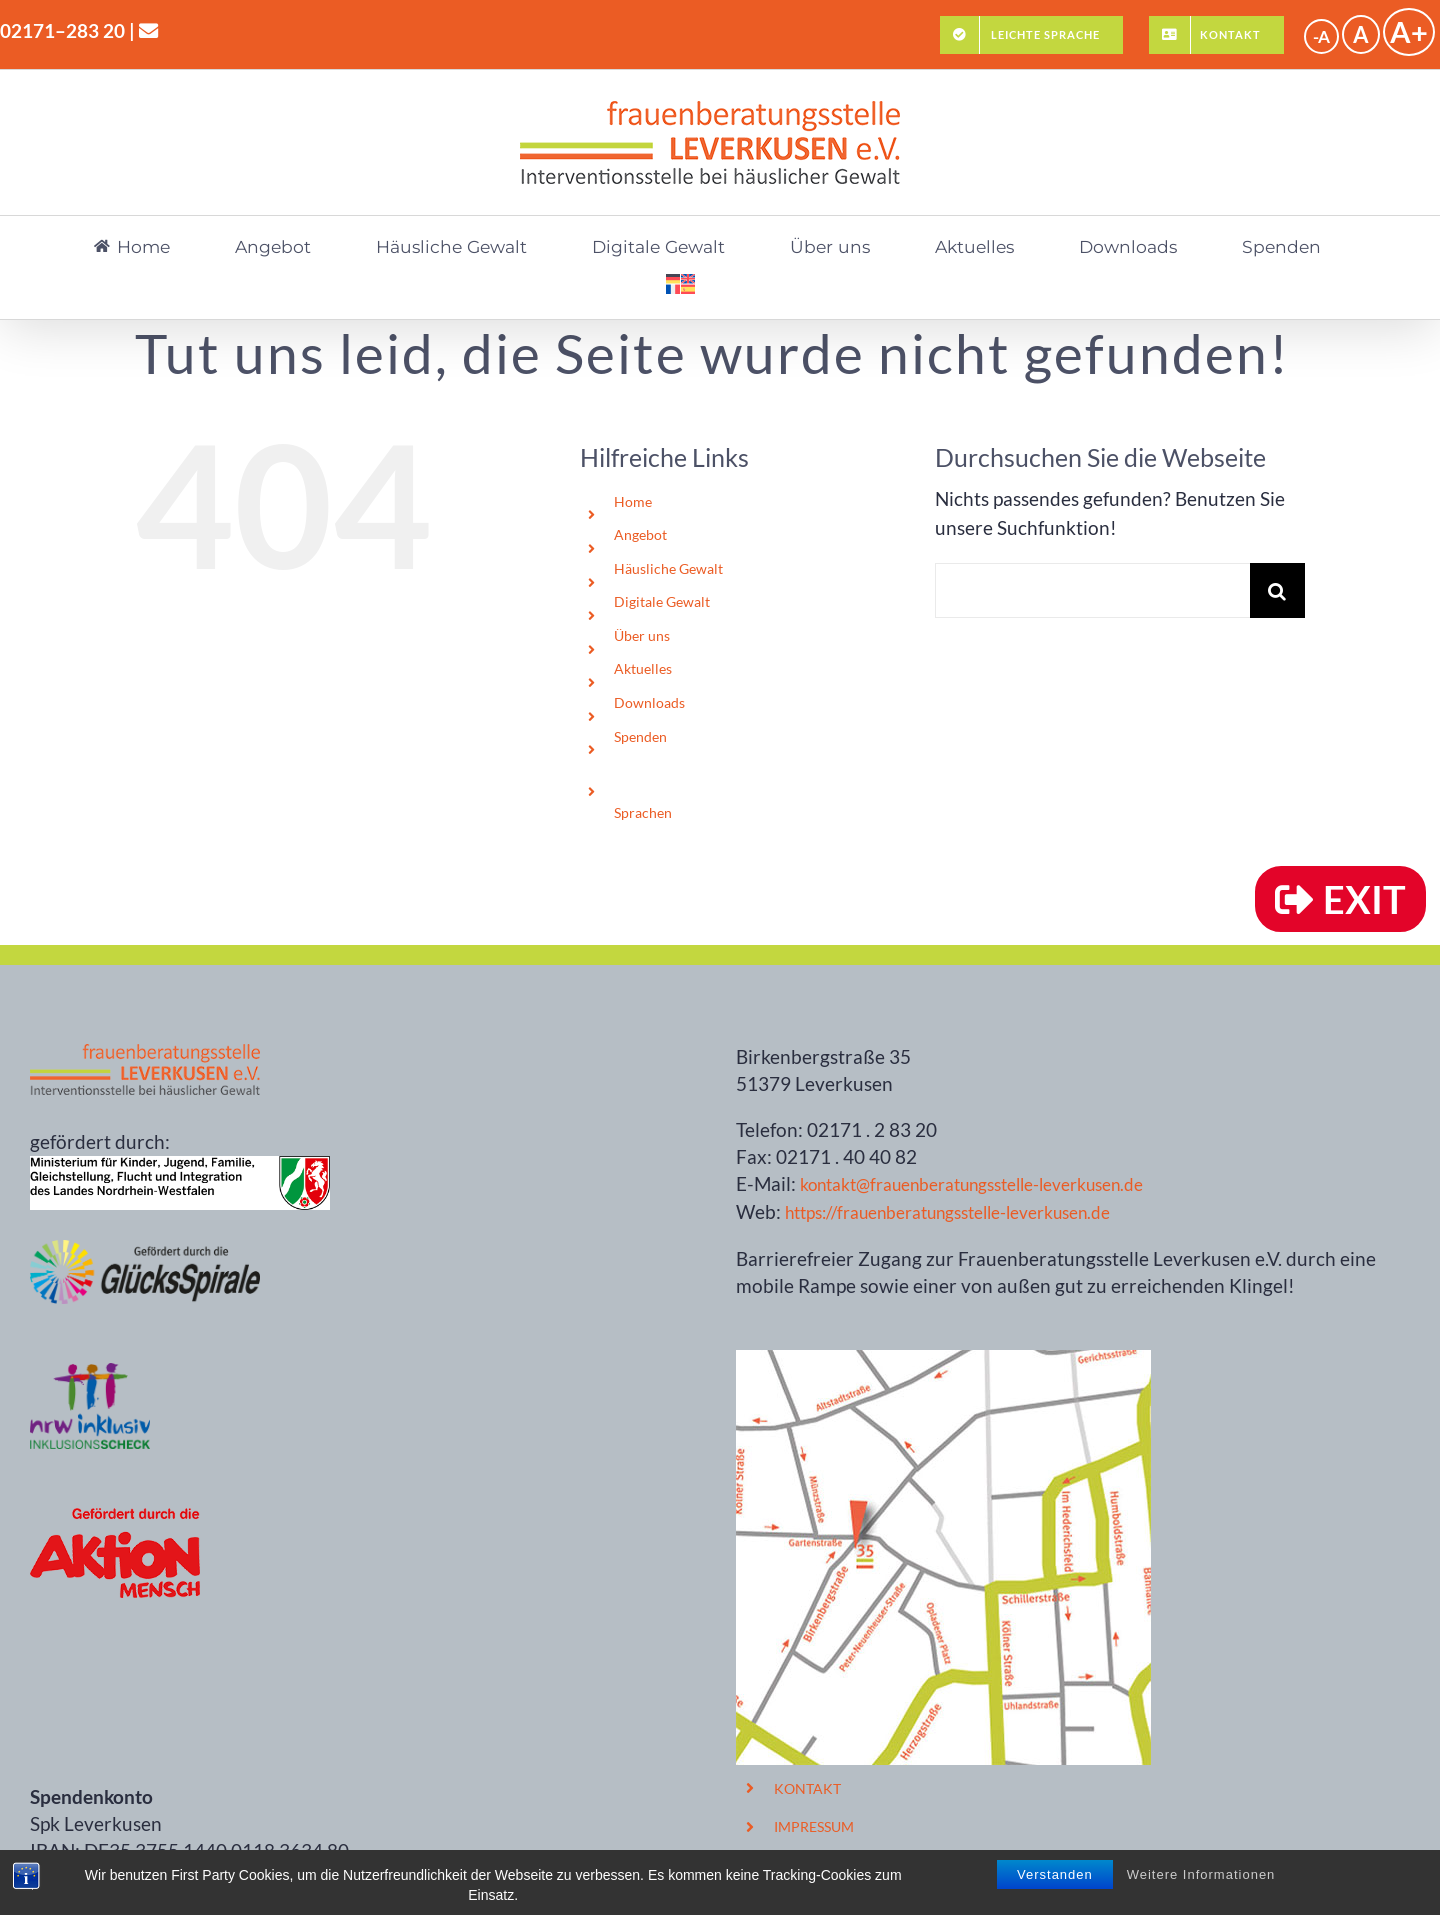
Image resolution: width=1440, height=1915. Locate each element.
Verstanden (1055, 1891)
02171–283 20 (62, 30)
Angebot (640, 534)
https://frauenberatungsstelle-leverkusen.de (947, 1212)
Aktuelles (643, 668)
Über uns (642, 635)
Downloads (649, 702)
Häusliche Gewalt (668, 568)
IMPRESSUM (814, 1826)
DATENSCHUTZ (825, 1864)
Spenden (640, 736)
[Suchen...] (1092, 590)
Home (633, 501)
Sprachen (643, 812)
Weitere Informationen (1201, 1891)
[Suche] (1277, 590)
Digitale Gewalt (662, 601)
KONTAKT (807, 1788)
